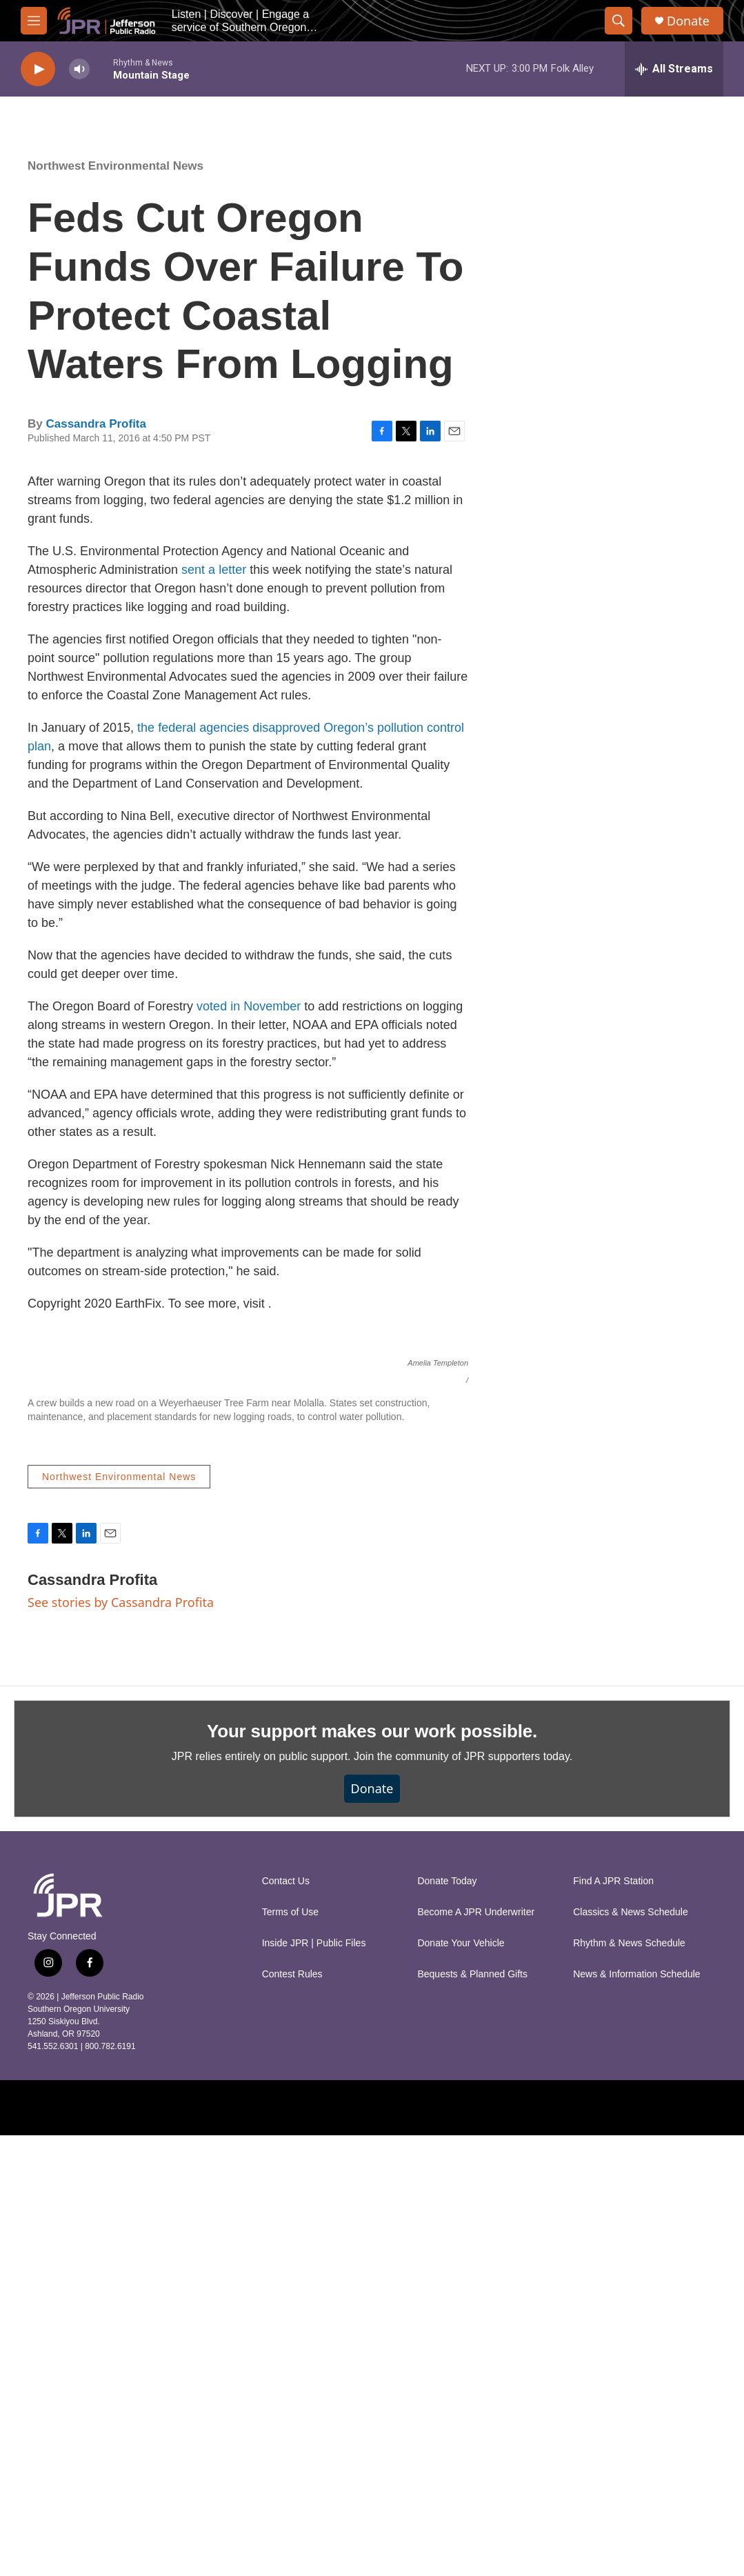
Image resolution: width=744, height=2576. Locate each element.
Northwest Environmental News (115, 165)
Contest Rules (292, 2415)
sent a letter (213, 570)
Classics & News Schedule (630, 2353)
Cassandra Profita (96, 423)
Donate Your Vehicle (460, 2384)
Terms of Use (290, 2353)
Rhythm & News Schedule (629, 2384)
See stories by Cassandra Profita (121, 2043)
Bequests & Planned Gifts (472, 2415)
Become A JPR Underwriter (475, 2353)
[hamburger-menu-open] (34, 20)
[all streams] (674, 69)
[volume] (79, 69)
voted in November (249, 1006)
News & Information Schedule (636, 2415)
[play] (38, 69)
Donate (688, 21)
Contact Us (286, 2322)
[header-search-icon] (618, 20)
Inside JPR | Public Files (314, 2384)
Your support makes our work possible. (372, 2171)
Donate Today (446, 2322)
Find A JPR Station (613, 2322)
